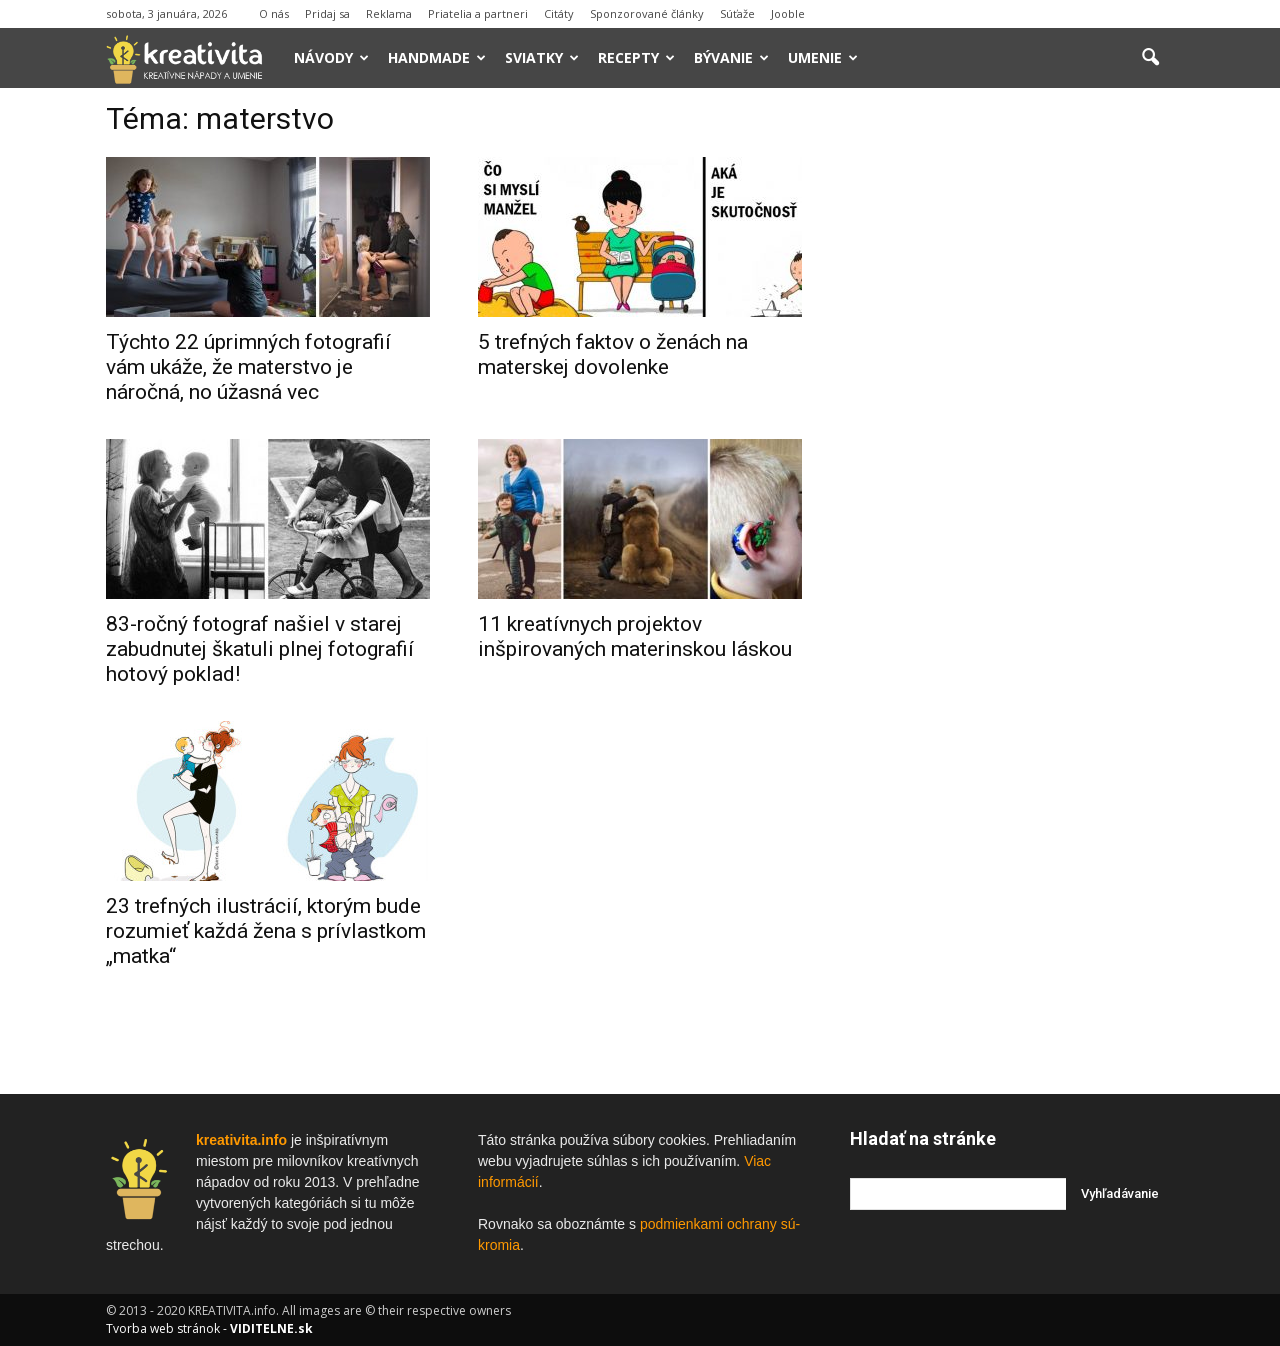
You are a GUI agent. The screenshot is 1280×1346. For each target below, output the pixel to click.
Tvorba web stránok (163, 1328)
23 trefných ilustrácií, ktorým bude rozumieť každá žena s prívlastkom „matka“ (266, 931)
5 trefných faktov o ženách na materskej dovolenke (613, 354)
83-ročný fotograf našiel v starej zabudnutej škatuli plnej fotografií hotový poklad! (260, 649)
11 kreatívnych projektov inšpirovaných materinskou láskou (635, 636)
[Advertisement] (1012, 409)
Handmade (437, 57)
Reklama (389, 13)
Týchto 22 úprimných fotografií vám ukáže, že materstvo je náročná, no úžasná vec (248, 367)
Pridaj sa (327, 13)
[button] (1150, 58)
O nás (274, 13)
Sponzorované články (647, 13)
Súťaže (737, 13)
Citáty (559, 13)
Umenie (823, 57)
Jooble (788, 13)
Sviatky (542, 57)
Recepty (636, 57)
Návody (331, 57)
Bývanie (731, 57)
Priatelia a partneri (478, 13)
